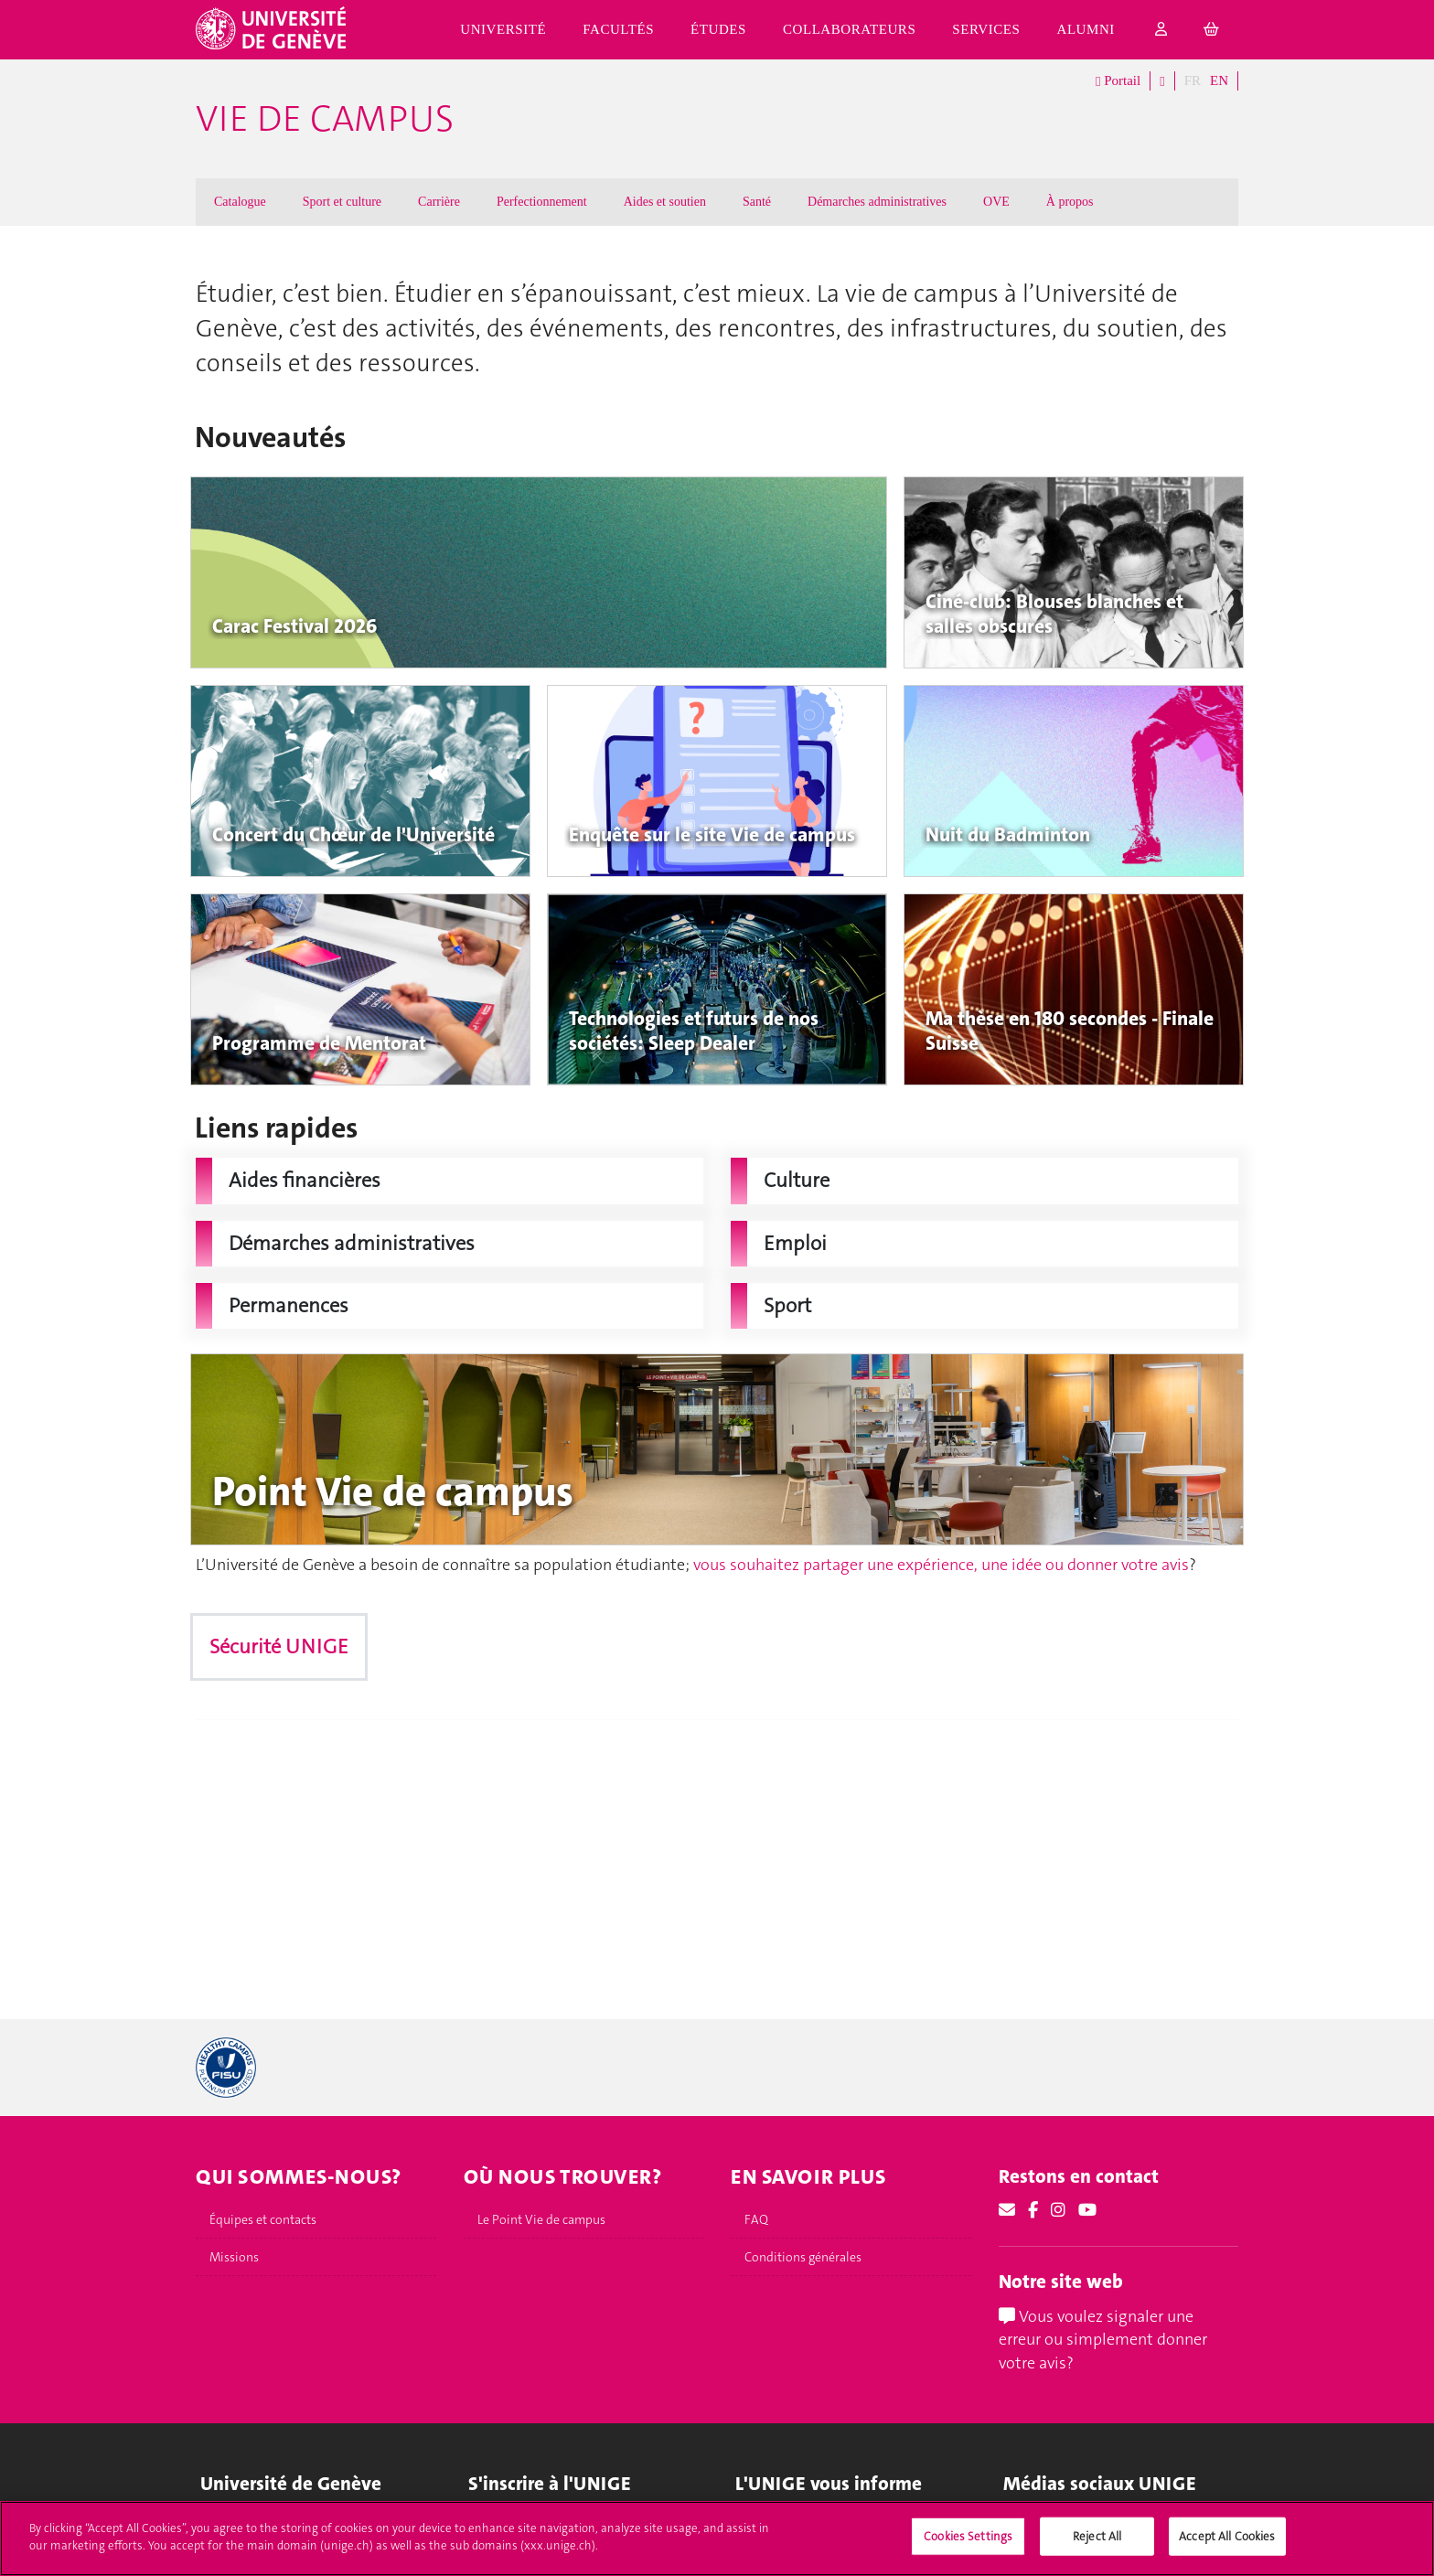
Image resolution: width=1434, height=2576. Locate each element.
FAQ (756, 2219)
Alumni (1086, 29)
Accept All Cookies (1227, 2536)
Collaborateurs (849, 29)
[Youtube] (1087, 2210)
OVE (996, 201)
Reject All (1097, 2536)
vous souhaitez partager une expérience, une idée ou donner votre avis (941, 1565)
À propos (1070, 201)
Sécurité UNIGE (278, 1646)
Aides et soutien (665, 201)
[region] (717, 2538)
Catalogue (240, 201)
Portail (1118, 81)
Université (503, 29)
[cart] (1211, 30)
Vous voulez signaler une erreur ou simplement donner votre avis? (1103, 2339)
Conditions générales (802, 2257)
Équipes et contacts (262, 2219)
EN (1219, 80)
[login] (1161, 30)
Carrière (439, 201)
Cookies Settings (968, 2536)
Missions (234, 2257)
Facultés (618, 29)
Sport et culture (342, 201)
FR (1192, 80)
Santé (757, 201)
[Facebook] (1033, 2210)
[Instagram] (1058, 2210)
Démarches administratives (877, 201)
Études (718, 29)
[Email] (1007, 2210)
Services (986, 29)
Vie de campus (325, 119)
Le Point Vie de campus (541, 2219)
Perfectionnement (542, 201)
